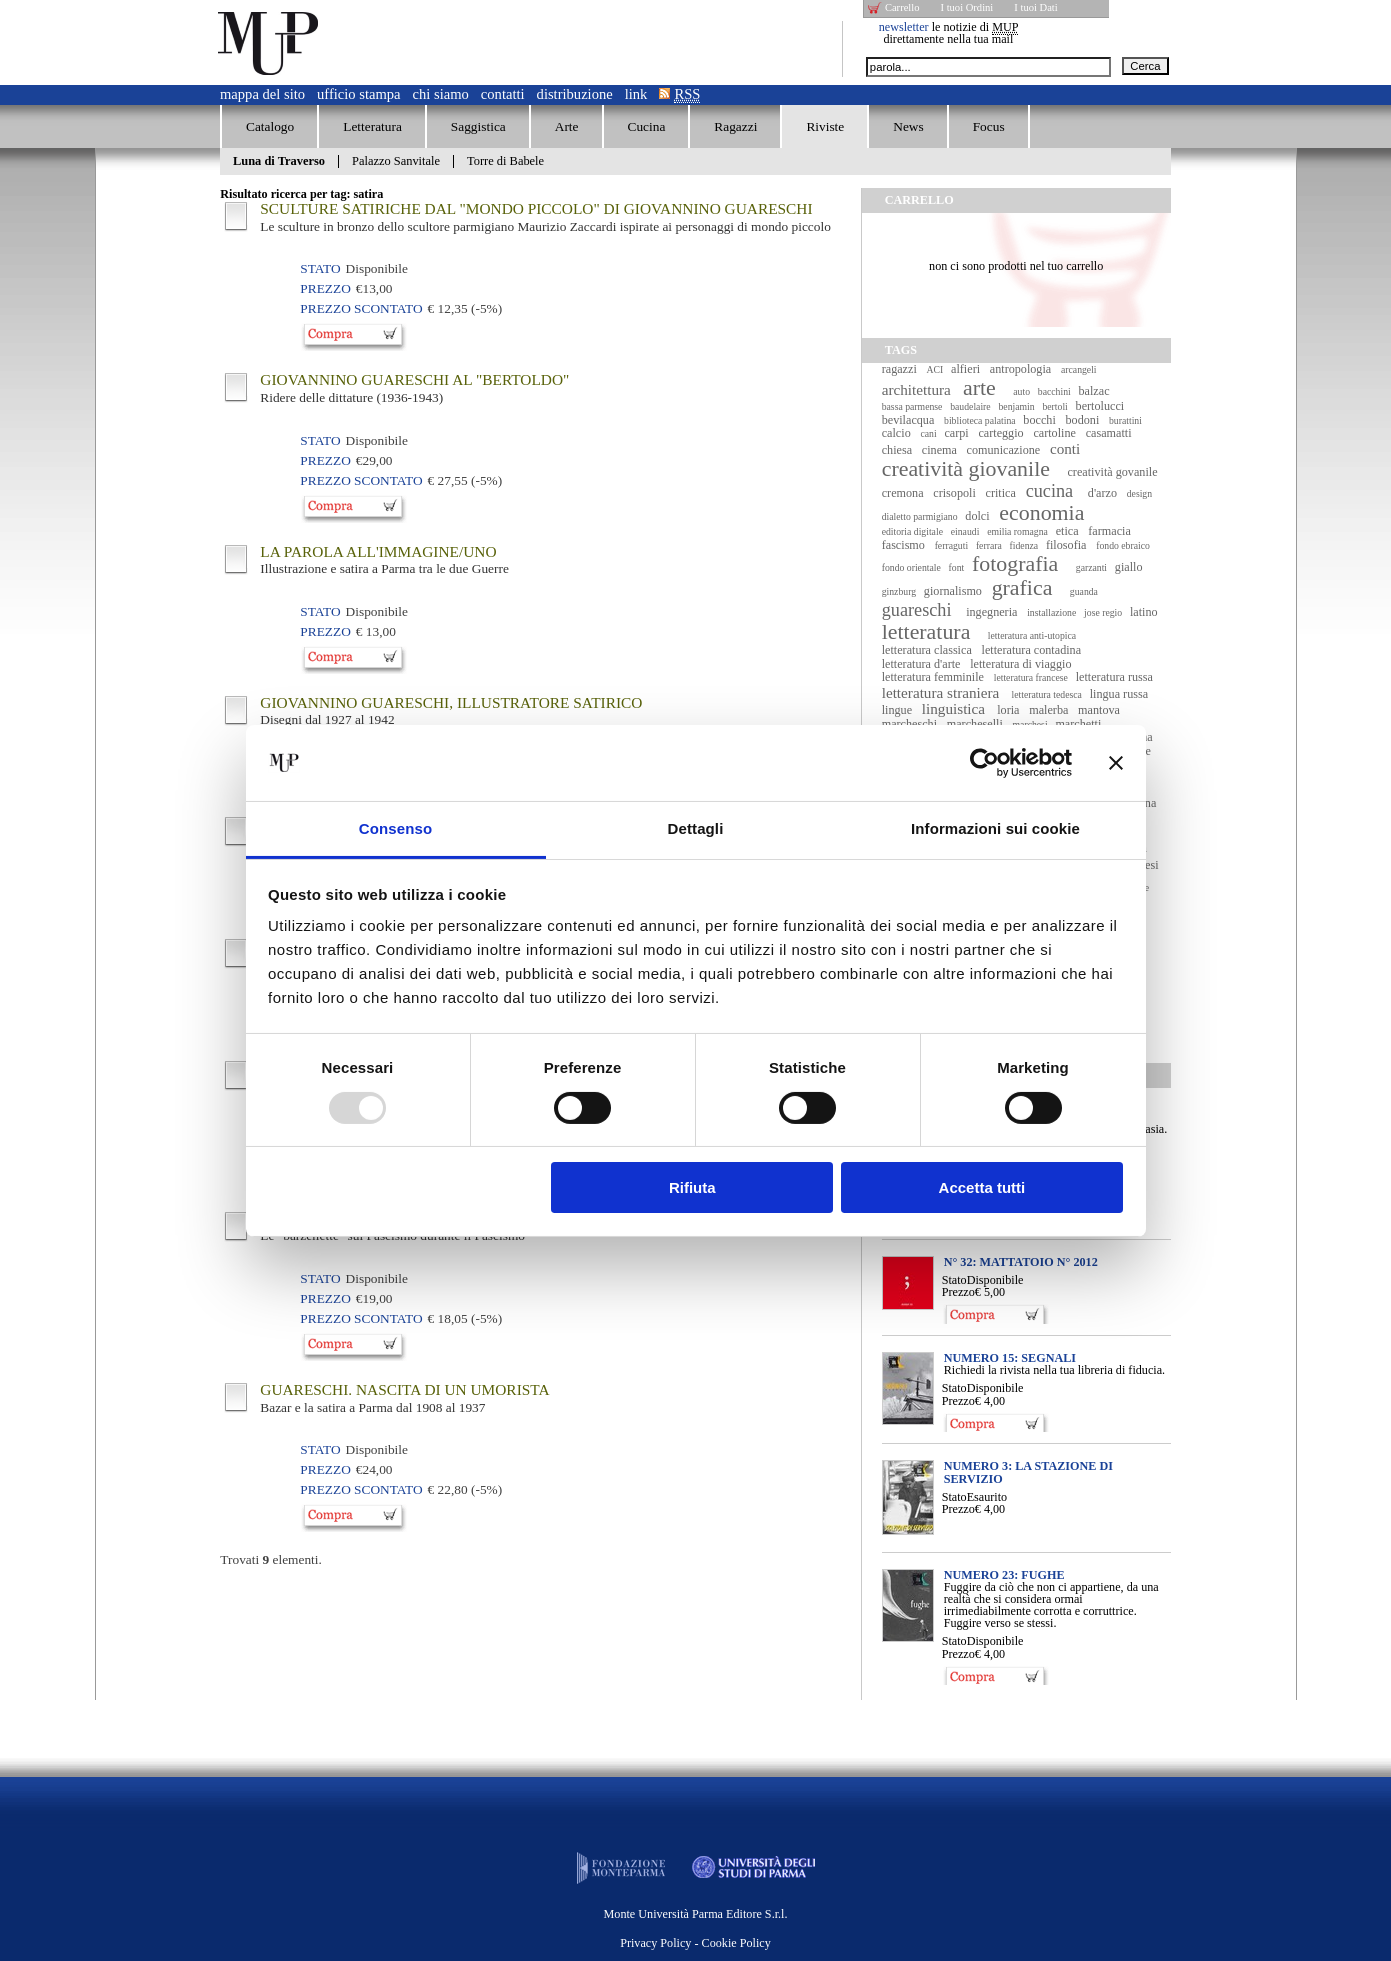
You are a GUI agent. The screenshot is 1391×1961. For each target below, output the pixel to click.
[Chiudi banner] (1116, 763)
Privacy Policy (655, 1943)
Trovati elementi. (271, 1559)
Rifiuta (692, 1187)
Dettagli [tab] (696, 828)
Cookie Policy (736, 1943)
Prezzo (958, 1292)
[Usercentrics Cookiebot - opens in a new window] (984, 763)
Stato (954, 1280)
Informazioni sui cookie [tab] (995, 828)
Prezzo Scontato (361, 308)
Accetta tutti (982, 1187)
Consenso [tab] (395, 828)
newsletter (904, 27)
